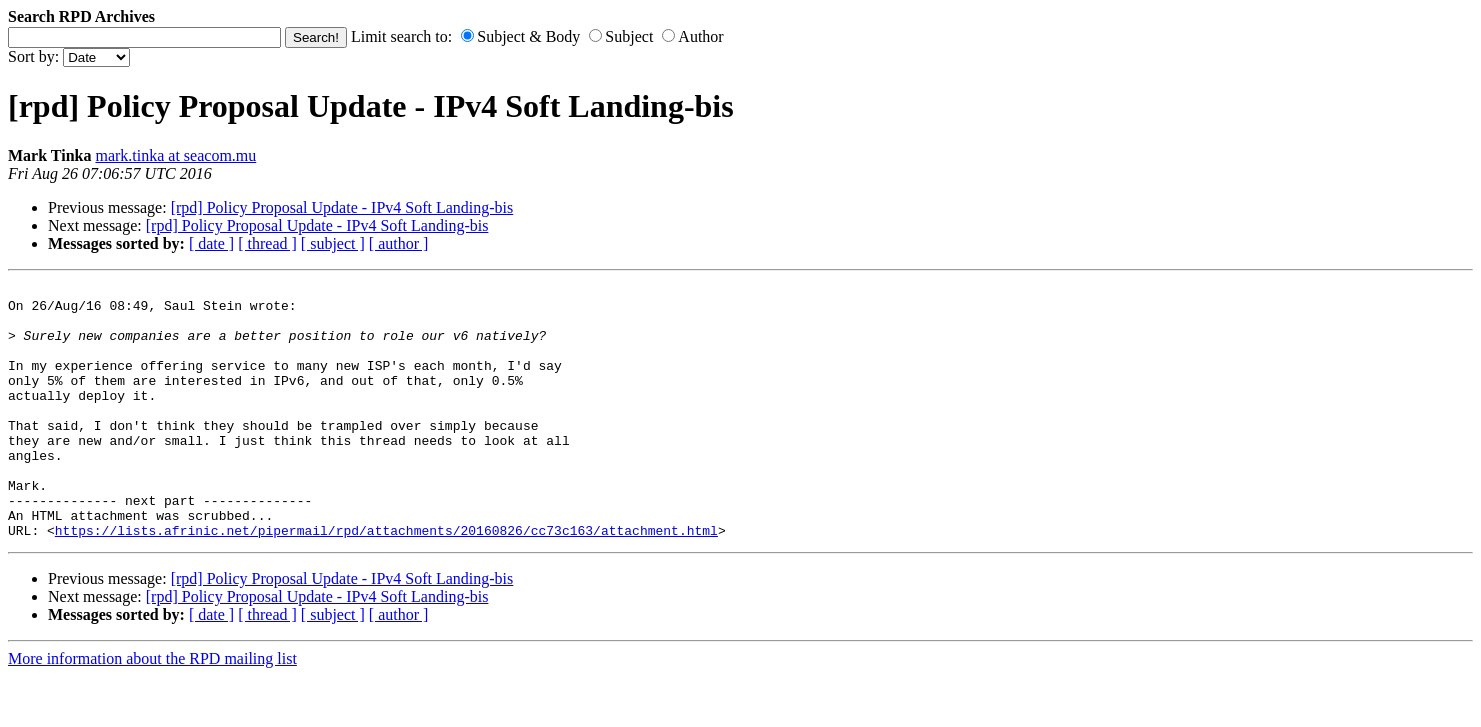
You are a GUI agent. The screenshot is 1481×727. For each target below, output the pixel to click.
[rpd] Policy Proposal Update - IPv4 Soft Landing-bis (342, 207)
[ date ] (211, 243)
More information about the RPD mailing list (152, 709)
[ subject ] (333, 243)
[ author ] (399, 243)
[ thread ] (267, 243)
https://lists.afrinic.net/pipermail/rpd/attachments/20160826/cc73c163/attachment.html (386, 581)
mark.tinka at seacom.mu (175, 155)
